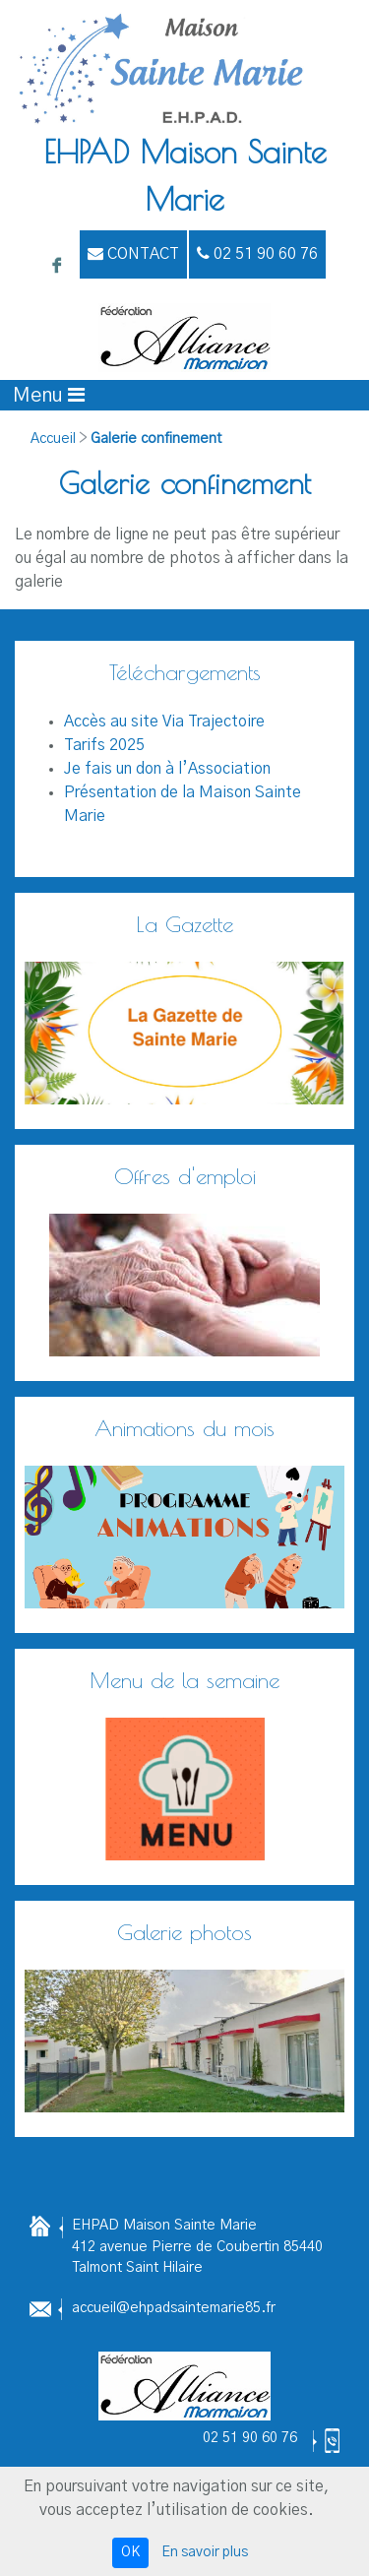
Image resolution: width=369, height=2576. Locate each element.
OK (130, 2552)
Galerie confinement (156, 439)
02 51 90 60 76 (250, 2438)
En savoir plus (204, 2552)
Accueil (53, 439)
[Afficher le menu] (48, 395)
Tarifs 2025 (104, 745)
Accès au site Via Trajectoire (164, 721)
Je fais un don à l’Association (167, 769)
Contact (133, 253)
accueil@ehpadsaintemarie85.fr (174, 2308)
